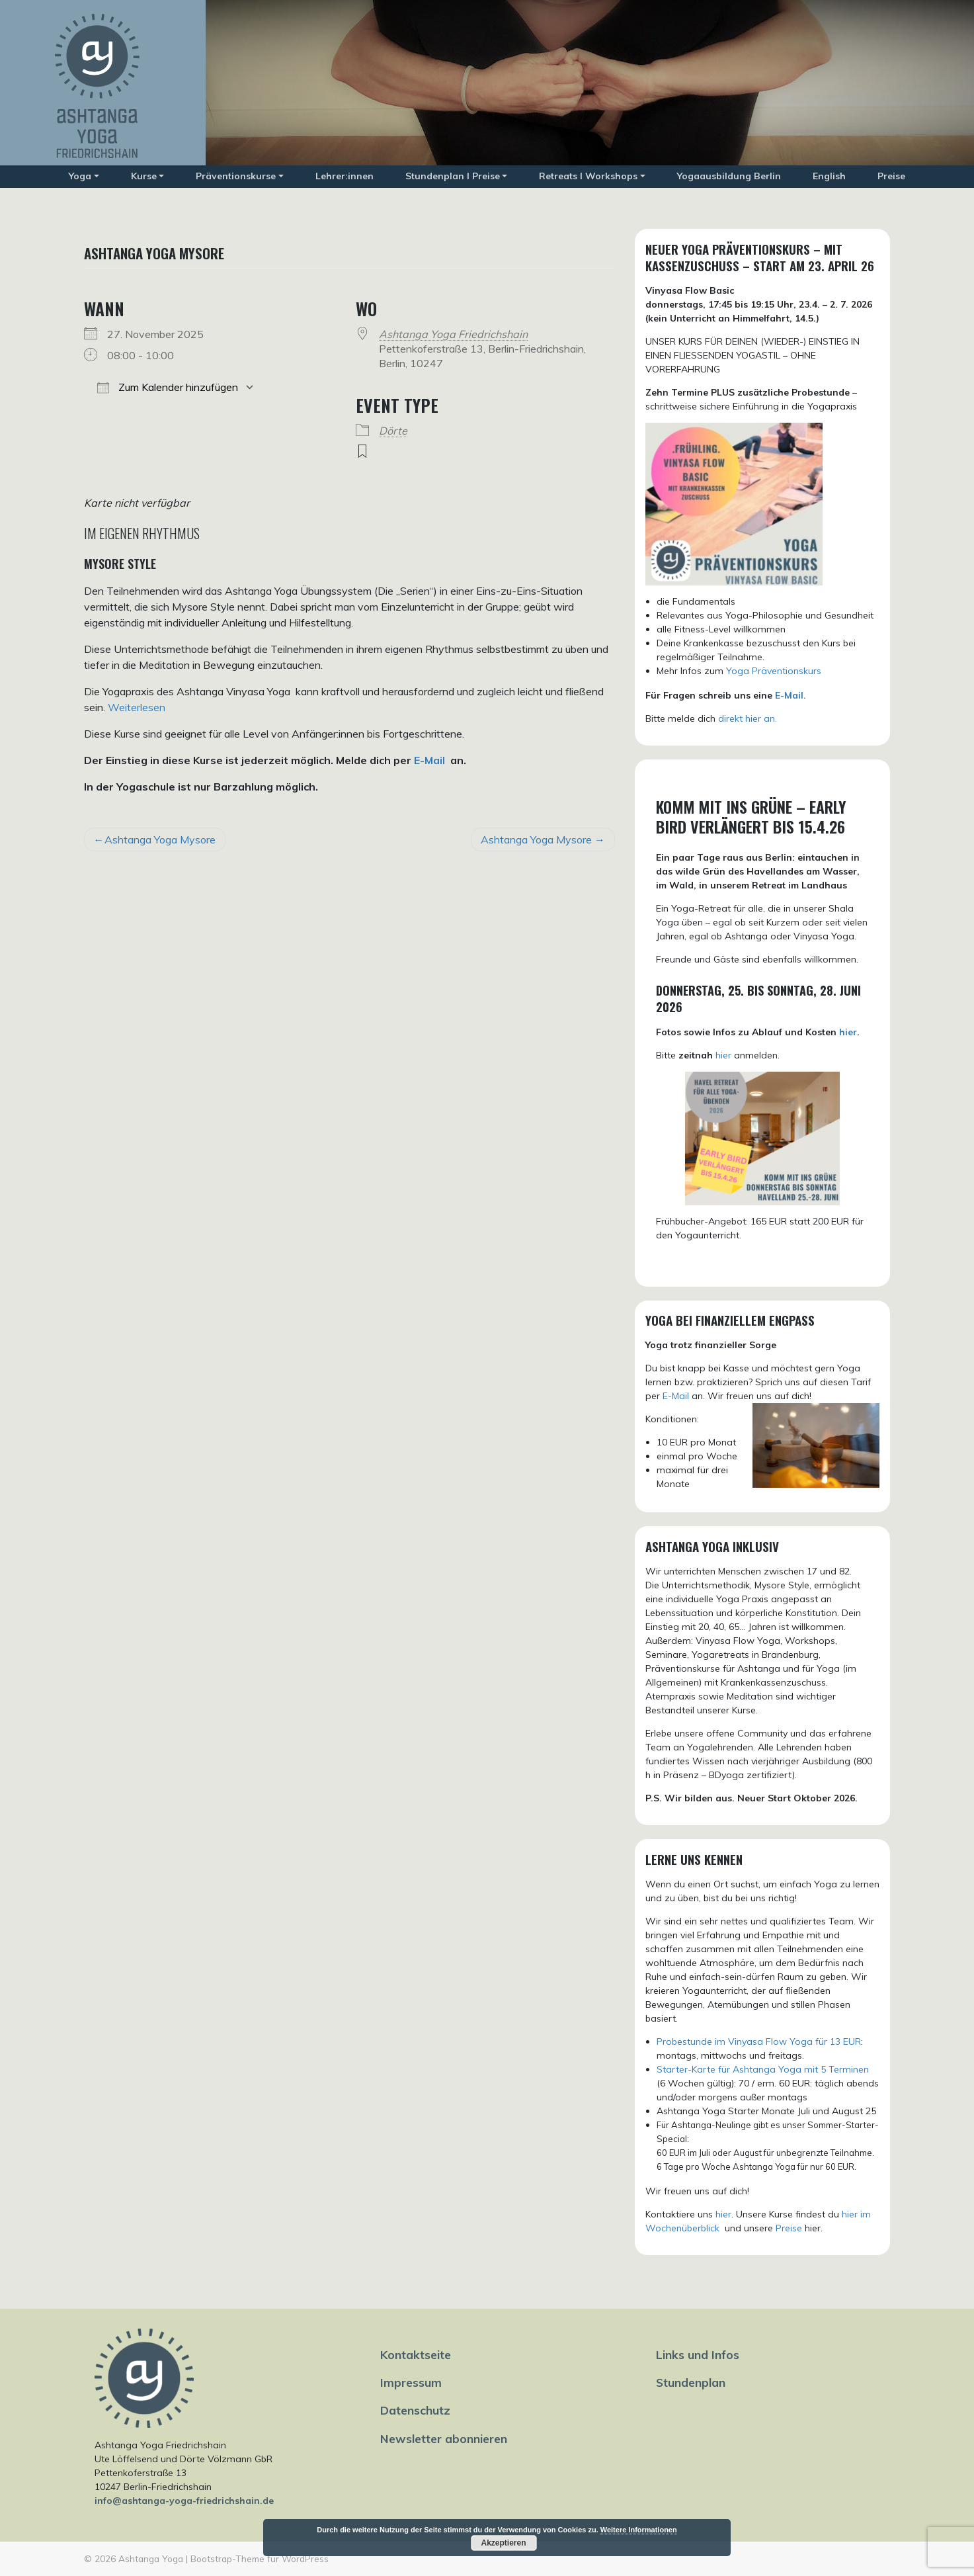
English (829, 176)
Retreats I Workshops (588, 176)
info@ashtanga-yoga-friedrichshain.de (184, 2501)
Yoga (80, 176)
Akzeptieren (503, 2543)
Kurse (144, 176)
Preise (891, 176)
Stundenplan (690, 2382)
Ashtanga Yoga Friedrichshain (453, 334)
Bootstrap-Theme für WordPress (259, 2558)
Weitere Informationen (638, 2530)
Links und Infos (697, 2354)
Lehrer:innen (344, 176)
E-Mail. (790, 695)
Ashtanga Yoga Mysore (160, 839)
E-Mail (429, 760)
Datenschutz (415, 2410)
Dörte (393, 430)
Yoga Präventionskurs (773, 671)
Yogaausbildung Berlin (729, 176)
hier (848, 1032)
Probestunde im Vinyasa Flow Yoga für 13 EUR (759, 2041)
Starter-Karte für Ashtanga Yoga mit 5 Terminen (763, 2069)
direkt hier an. (747, 718)
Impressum (411, 2382)
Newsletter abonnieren (443, 2438)
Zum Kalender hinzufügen (167, 387)
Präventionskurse (236, 176)
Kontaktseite (415, 2354)
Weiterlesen (136, 707)
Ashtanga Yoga (150, 2558)
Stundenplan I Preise (452, 176)
